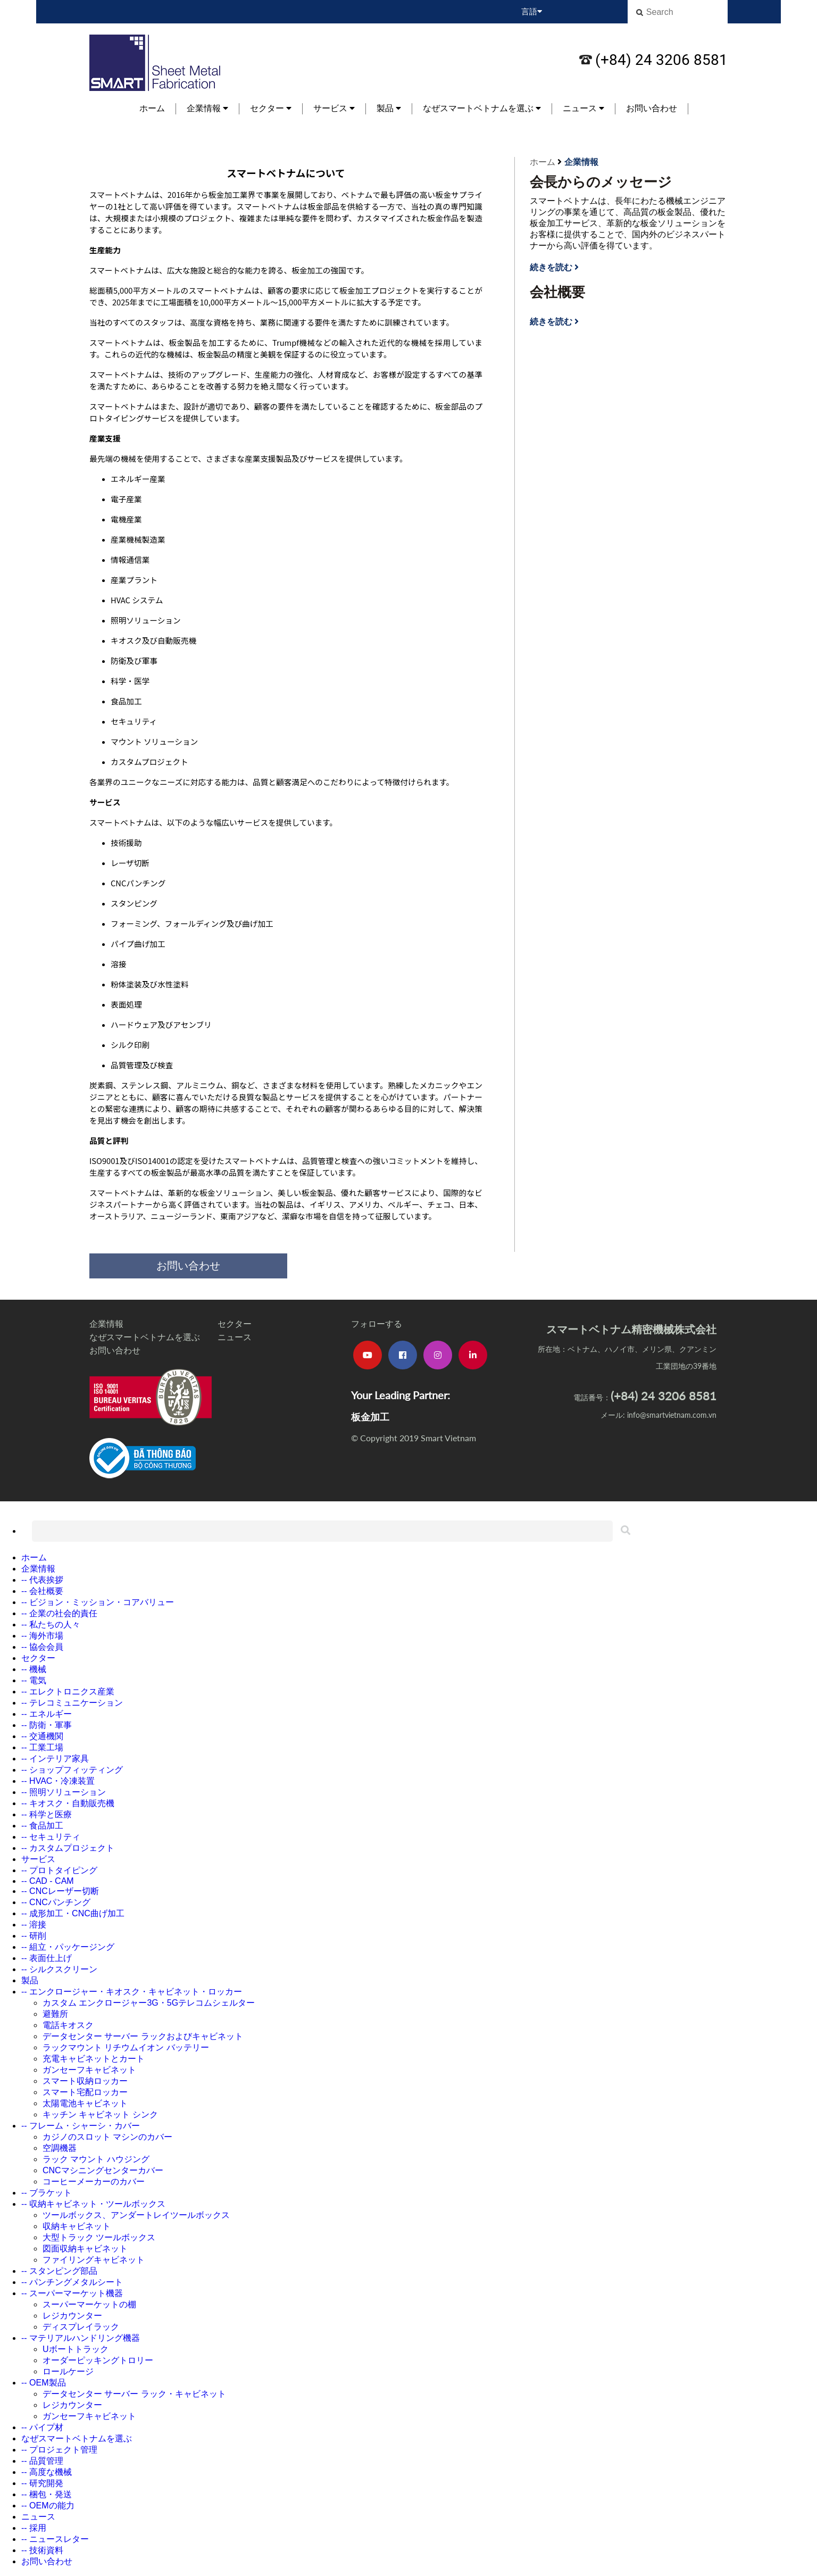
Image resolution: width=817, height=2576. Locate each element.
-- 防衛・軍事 (46, 1725)
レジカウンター (72, 2315)
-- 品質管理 (42, 2460)
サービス (334, 108)
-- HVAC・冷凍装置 (58, 1780)
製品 (389, 108)
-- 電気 (33, 1680)
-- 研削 (33, 1935)
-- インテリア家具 (55, 1758)
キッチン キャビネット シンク (100, 2114)
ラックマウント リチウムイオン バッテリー (126, 2047)
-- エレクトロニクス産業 (67, 1691)
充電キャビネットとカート (94, 2058)
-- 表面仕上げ (46, 1958)
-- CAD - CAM (47, 1880)
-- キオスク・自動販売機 (67, 1803)
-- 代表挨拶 (42, 1579)
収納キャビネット (77, 2226)
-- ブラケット (46, 2192)
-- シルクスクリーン (59, 1969)
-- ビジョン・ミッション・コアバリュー (97, 1602)
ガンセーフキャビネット (89, 2069)
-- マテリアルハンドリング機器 (80, 2337)
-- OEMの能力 (47, 2505)
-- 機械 (33, 1669)
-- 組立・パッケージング (67, 1946)
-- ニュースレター (55, 2539)
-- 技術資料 (42, 2550)
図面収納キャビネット (85, 2248)
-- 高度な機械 (46, 2472)
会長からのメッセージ (601, 182)
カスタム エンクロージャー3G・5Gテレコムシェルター (149, 2002)
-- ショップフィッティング (72, 1769)
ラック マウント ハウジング (96, 2159)
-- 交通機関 (42, 1736)
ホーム (152, 108)
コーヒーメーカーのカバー (94, 2181)
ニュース (583, 108)
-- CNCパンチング (55, 1902)
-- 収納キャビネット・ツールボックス (93, 2203)
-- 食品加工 (42, 1825)
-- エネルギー (46, 1713)
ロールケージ (68, 2371)
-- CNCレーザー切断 (60, 1891)
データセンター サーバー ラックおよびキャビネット (143, 2036)
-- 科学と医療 (46, 1814)
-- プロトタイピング (59, 1870)
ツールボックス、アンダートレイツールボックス (136, 2215)
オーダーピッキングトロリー (98, 2360)
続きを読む (554, 267)
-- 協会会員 (42, 1646)
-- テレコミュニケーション (72, 1702)
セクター (270, 108)
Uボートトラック (76, 2349)
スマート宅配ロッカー (85, 2092)
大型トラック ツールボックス (99, 2237)
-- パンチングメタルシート (72, 2282)
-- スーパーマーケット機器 (72, 2293)
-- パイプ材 (42, 2427)
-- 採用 (33, 2527)
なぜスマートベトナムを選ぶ (482, 108)
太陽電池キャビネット (85, 2103)
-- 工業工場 (42, 1747)
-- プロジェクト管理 (59, 2449)
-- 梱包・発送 (46, 2494)
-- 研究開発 (42, 2483)
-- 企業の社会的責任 (59, 1613)
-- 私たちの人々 (50, 1624)
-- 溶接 (33, 1924)
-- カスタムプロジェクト (67, 1847)
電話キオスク (68, 2025)
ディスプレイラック (81, 2326)
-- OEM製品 (43, 2382)
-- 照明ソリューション (63, 1792)
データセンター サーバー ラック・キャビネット (134, 2393)
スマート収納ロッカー (85, 2080)
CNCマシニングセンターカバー (103, 2170)
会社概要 (557, 292)
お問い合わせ (651, 108)
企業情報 (207, 108)
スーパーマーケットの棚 (89, 2304)
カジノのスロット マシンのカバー (107, 2136)
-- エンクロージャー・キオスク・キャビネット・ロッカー (131, 1991)
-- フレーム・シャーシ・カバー (80, 2125)
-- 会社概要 (42, 1591)
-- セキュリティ (50, 1836)
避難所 (55, 2013)
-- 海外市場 (42, 1635)
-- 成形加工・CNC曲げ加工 (72, 1913)
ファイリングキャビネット (94, 2259)
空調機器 (60, 2148)
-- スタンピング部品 (59, 2270)
